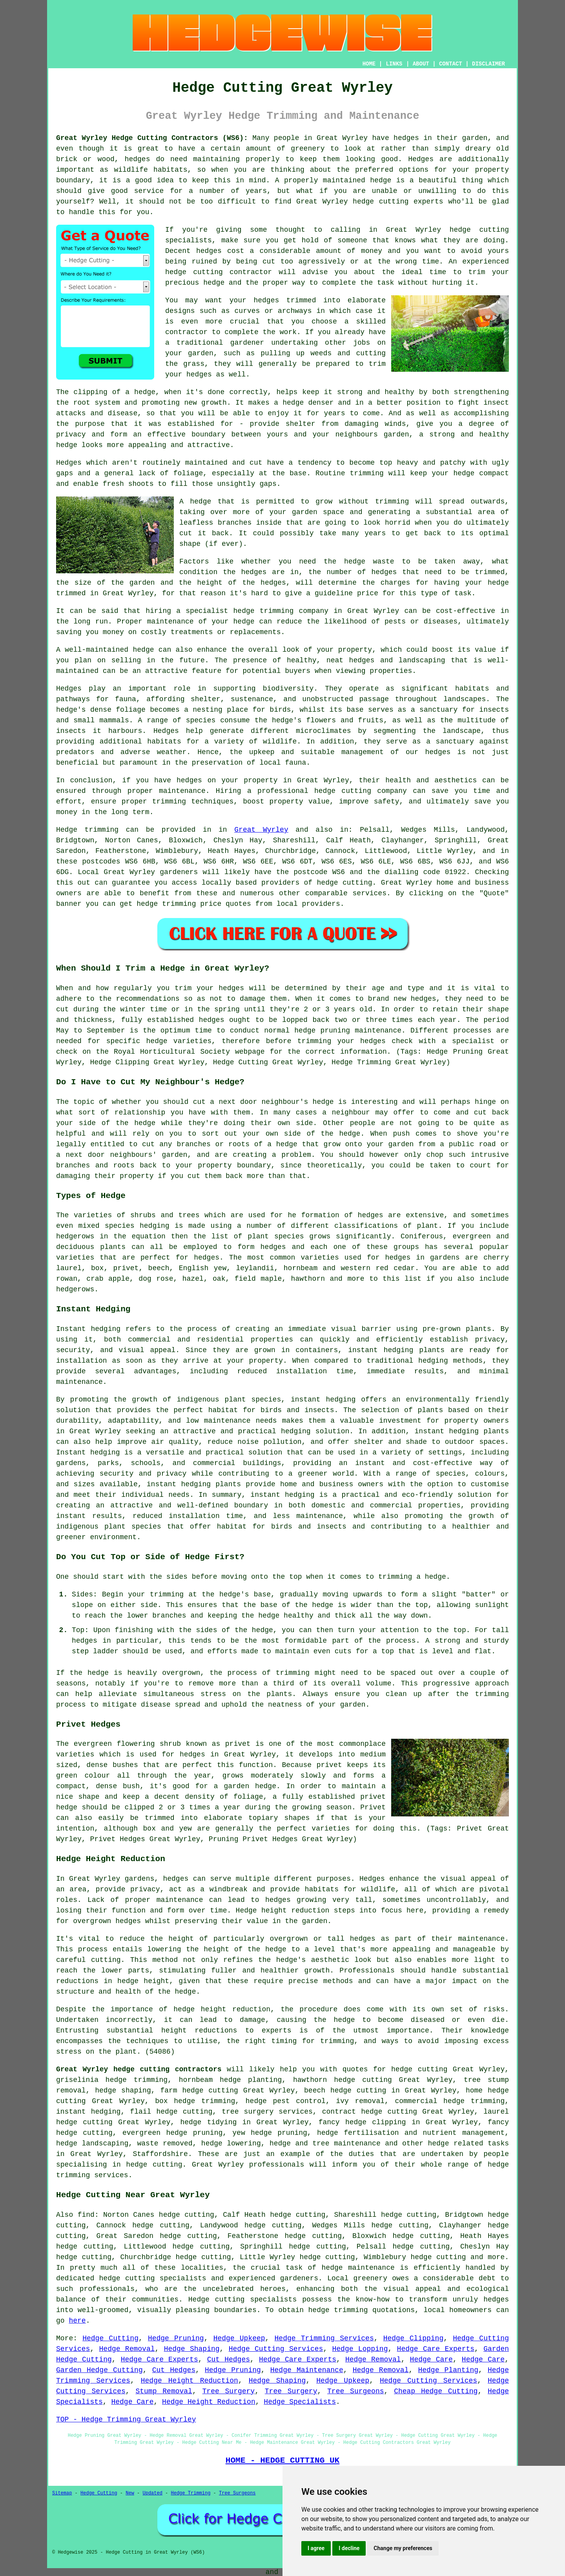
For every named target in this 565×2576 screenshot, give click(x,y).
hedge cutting (380, 201)
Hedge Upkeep (239, 2338)
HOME (369, 64)
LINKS (394, 64)
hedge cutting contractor (218, 272)
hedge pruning (279, 2133)
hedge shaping (123, 2090)
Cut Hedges (228, 2359)
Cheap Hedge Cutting (436, 2391)
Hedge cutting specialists (242, 2299)
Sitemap (62, 2493)
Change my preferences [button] (403, 2548)
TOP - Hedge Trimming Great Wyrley (126, 2419)
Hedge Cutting (110, 2338)
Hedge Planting (448, 2370)
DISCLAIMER (488, 64)
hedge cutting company (360, 791)
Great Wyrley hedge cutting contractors (139, 2069)
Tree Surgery (228, 2391)
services (369, 893)
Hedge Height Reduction (189, 2381)
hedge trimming (204, 2101)
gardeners (179, 872)
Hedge (66, 830)
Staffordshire (160, 2154)
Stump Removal (163, 2391)
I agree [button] (316, 2548)
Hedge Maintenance (306, 2370)
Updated (152, 2493)
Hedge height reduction (283, 1910)
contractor (186, 332)
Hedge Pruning (176, 2338)
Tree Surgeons (355, 2391)
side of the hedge (117, 1123)
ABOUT (421, 64)
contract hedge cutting (369, 2112)
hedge (213, 283)
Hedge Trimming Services (324, 2338)
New (130, 2493)
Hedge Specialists (300, 2402)
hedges (406, 138)
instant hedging (380, 1350)
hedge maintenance (358, 2268)
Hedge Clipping (413, 2338)
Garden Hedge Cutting (99, 2370)
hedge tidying (208, 2122)
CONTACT (450, 64)
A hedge (195, 501)
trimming (366, 473)
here (77, 2321)
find (86, 2215)
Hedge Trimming (191, 2493)
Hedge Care (431, 2359)
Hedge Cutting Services (276, 2349)
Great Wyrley (261, 830)
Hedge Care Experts (435, 2349)
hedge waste (369, 561)
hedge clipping (375, 2122)
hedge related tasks (468, 2143)
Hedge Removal (127, 2349)
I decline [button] (349, 2548)
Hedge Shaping (192, 2349)
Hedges (69, 463)
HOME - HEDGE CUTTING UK (283, 2460)
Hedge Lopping (360, 2349)
